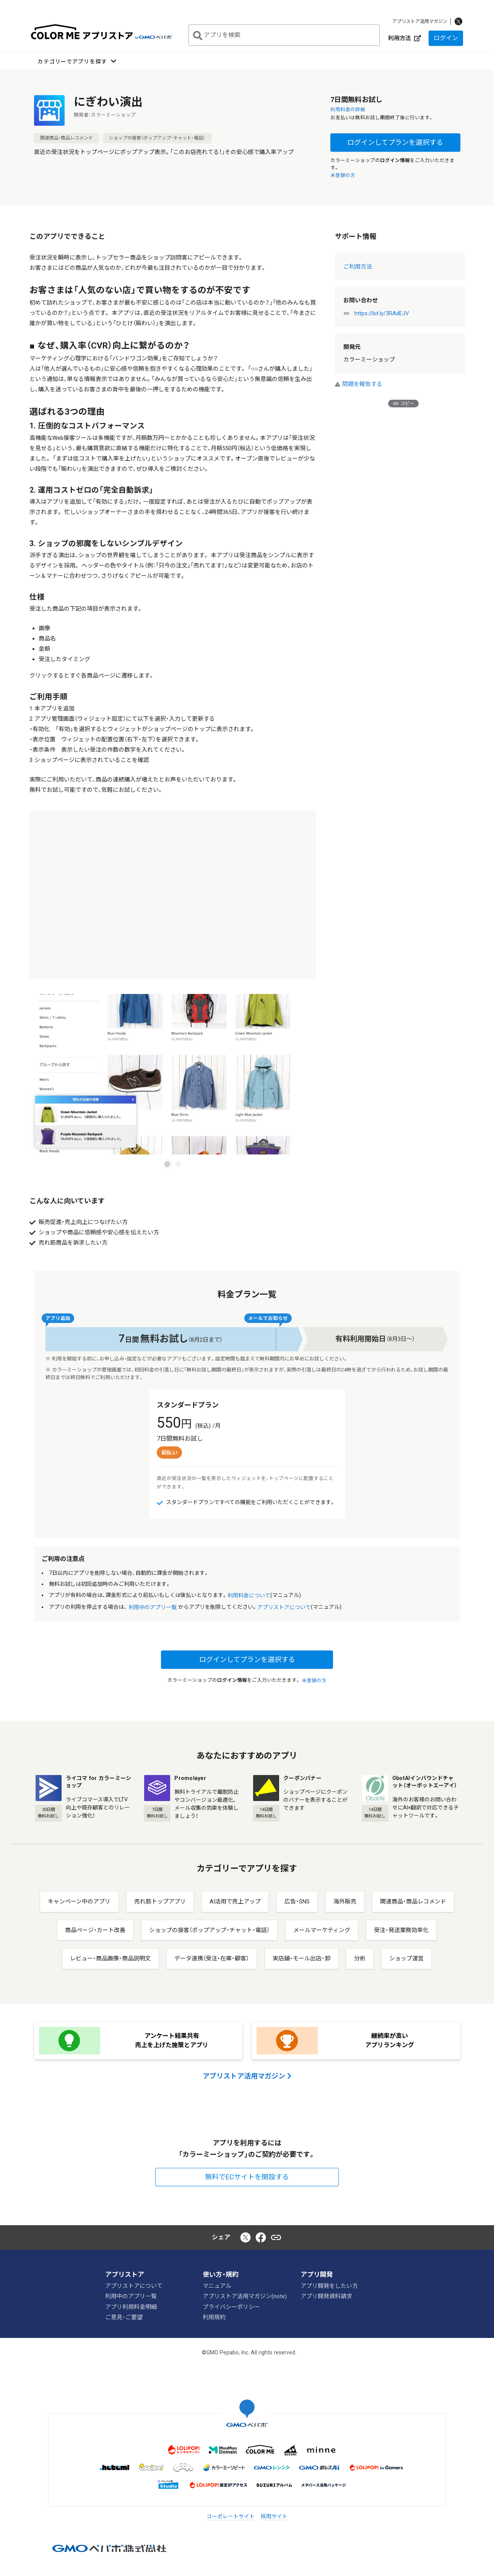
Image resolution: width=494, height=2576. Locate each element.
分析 (360, 1958)
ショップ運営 (406, 1958)
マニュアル (217, 2285)
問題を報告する (358, 384)
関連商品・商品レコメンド (66, 138)
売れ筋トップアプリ (160, 1901)
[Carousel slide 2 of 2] (177, 1164)
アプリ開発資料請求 (326, 2296)
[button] (76, 61)
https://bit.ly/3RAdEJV (381, 313)
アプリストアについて (284, 1607)
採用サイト (274, 2516)
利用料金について (248, 1596)
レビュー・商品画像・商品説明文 (110, 1958)
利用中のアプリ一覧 (152, 1607)
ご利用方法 (357, 266)
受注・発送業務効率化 (401, 1930)
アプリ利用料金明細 (131, 2306)
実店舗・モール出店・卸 (301, 1958)
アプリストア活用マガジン (419, 21)
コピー (403, 403)
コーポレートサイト (230, 2516)
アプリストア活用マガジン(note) (245, 2296)
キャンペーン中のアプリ (79, 1901)
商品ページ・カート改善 (95, 1930)
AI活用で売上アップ (235, 1901)
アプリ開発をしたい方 (329, 2285)
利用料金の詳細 (348, 109)
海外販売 (344, 1901)
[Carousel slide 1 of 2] (167, 1164)
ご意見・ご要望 (124, 2317)
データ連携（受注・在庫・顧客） (211, 1958)
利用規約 (214, 2317)
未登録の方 (342, 175)
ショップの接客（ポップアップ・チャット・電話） (157, 138)
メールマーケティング (321, 1930)
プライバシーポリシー (231, 2306)
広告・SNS (297, 1901)
